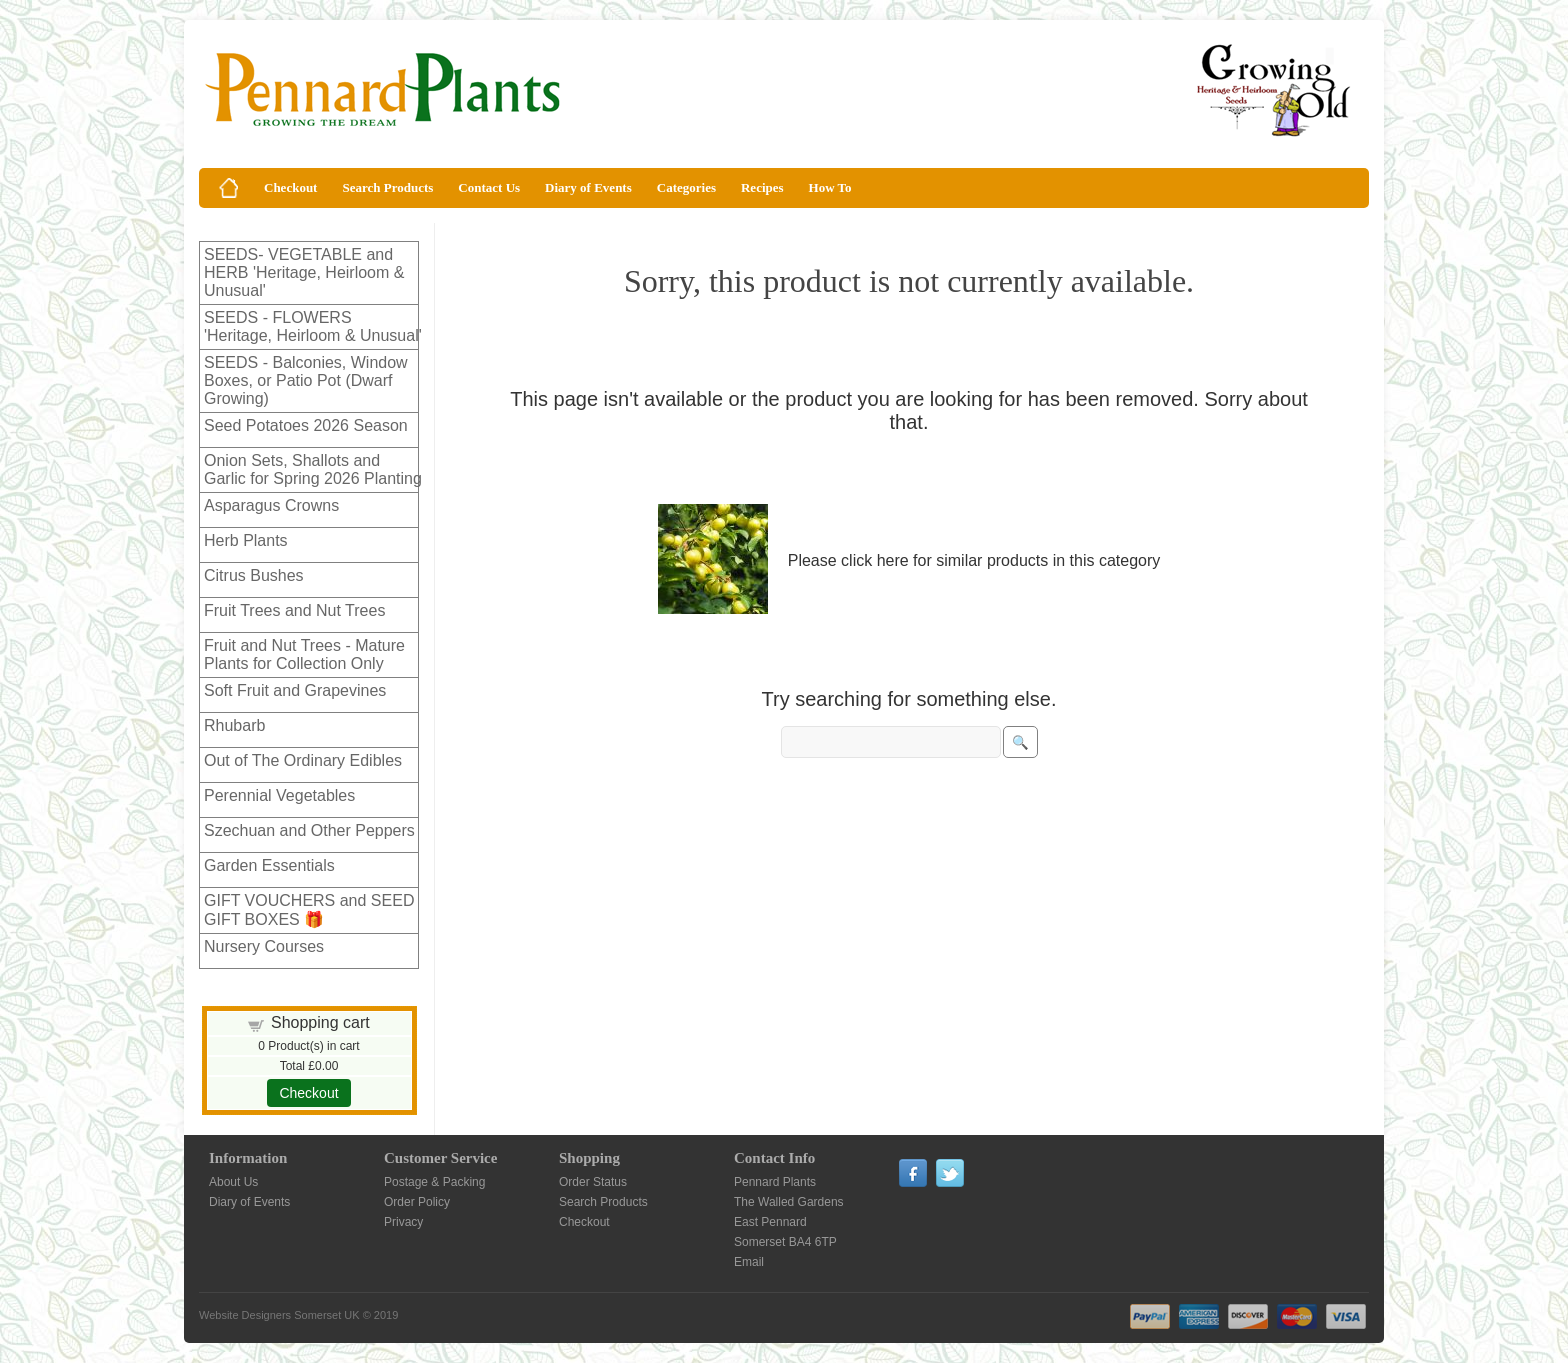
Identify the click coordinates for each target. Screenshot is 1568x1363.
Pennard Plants (775, 1182)
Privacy (403, 1222)
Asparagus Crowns (271, 505)
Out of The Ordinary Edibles (303, 760)
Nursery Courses (264, 946)
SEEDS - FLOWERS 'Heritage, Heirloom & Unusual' (313, 326)
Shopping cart (320, 1022)
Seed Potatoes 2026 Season (306, 425)
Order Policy (417, 1202)
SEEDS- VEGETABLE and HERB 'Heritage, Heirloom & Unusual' (304, 272)
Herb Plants (246, 540)
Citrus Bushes (254, 575)
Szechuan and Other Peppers (309, 830)
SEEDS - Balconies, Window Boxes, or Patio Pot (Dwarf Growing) (306, 380)
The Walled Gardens (789, 1202)
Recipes (762, 187)
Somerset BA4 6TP (785, 1242)
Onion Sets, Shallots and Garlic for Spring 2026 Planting (313, 469)
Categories (686, 187)
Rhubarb (234, 725)
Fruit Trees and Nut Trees (294, 610)
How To (830, 187)
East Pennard (770, 1222)
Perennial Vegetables (279, 795)
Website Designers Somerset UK (279, 1315)
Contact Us (489, 187)
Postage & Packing (434, 1182)
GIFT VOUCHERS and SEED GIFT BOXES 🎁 (309, 910)
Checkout (290, 187)
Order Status (593, 1182)
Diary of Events (588, 187)
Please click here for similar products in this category (974, 560)
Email (749, 1262)
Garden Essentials (269, 865)
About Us (233, 1182)
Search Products (387, 187)
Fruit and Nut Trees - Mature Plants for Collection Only (304, 654)
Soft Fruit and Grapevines (295, 690)
